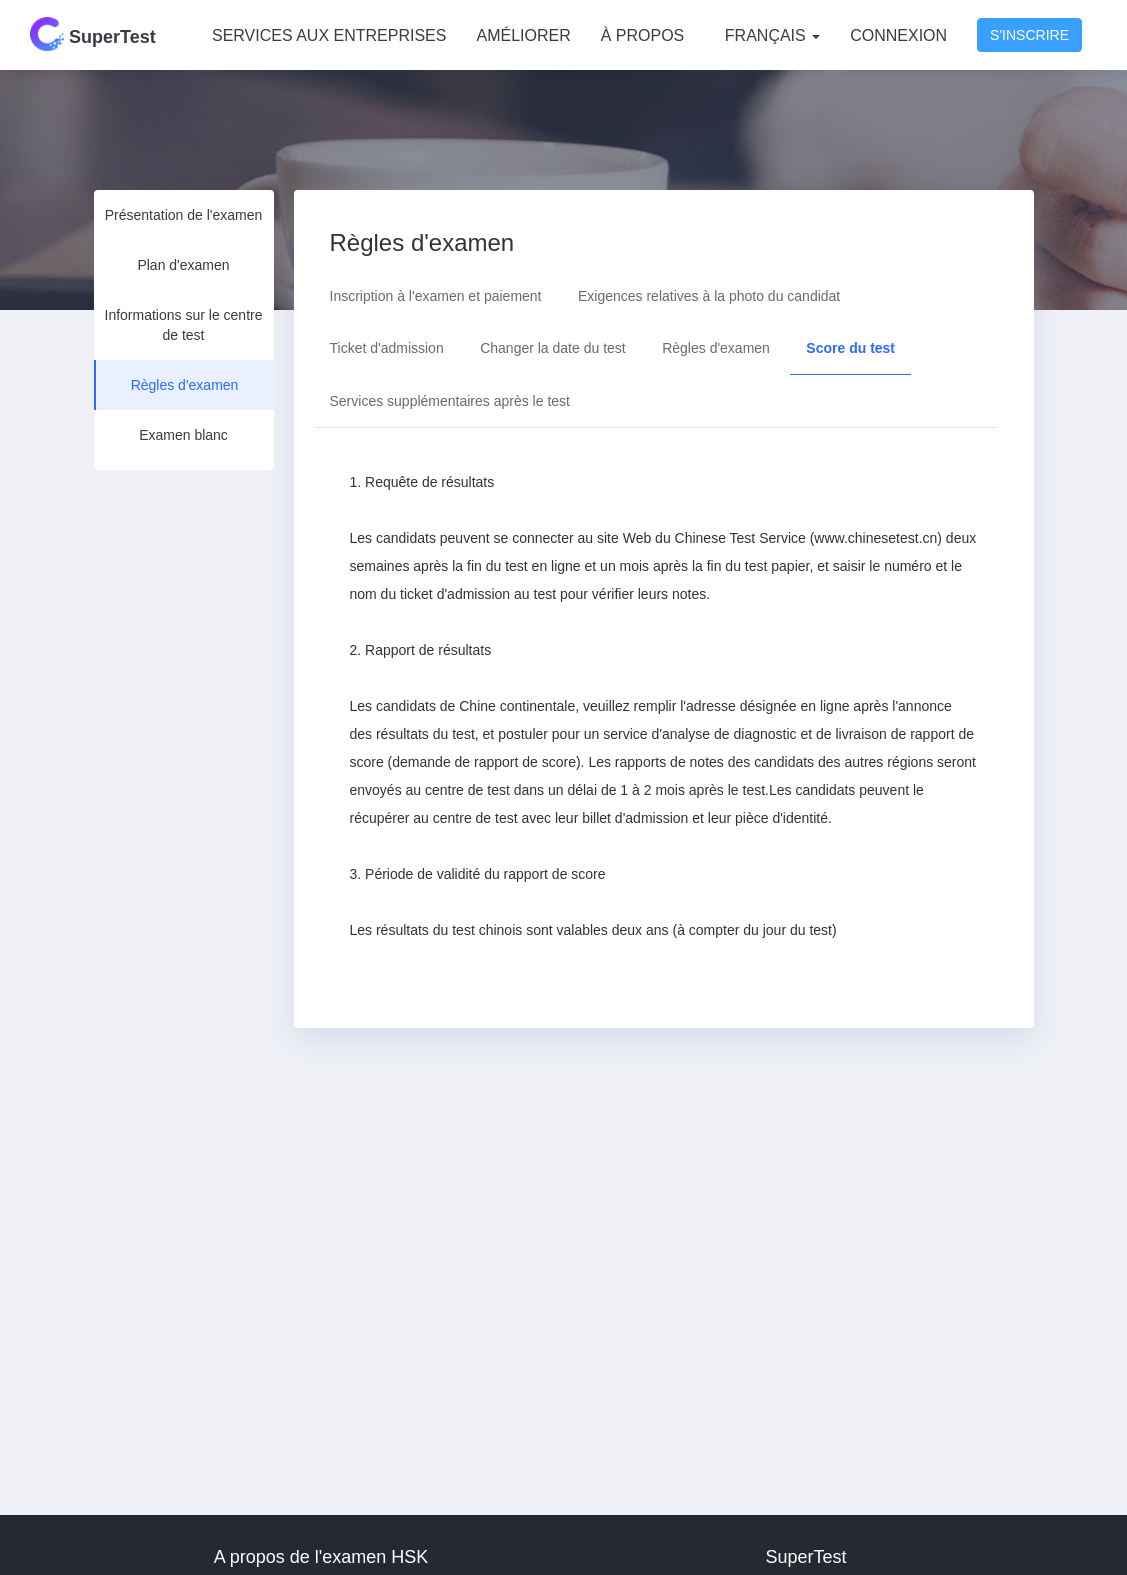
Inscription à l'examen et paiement (436, 296)
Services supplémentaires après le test (450, 401)
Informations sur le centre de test (184, 325)
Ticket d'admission (387, 348)
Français (772, 35)
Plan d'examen (183, 265)
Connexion (898, 35)
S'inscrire (1029, 35)
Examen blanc (183, 435)
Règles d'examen (185, 385)
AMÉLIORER (523, 35)
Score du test (850, 348)
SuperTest (93, 34)
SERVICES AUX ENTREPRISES (329, 35)
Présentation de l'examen (184, 215)
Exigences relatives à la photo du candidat (709, 296)
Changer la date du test (553, 348)
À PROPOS (643, 35)
